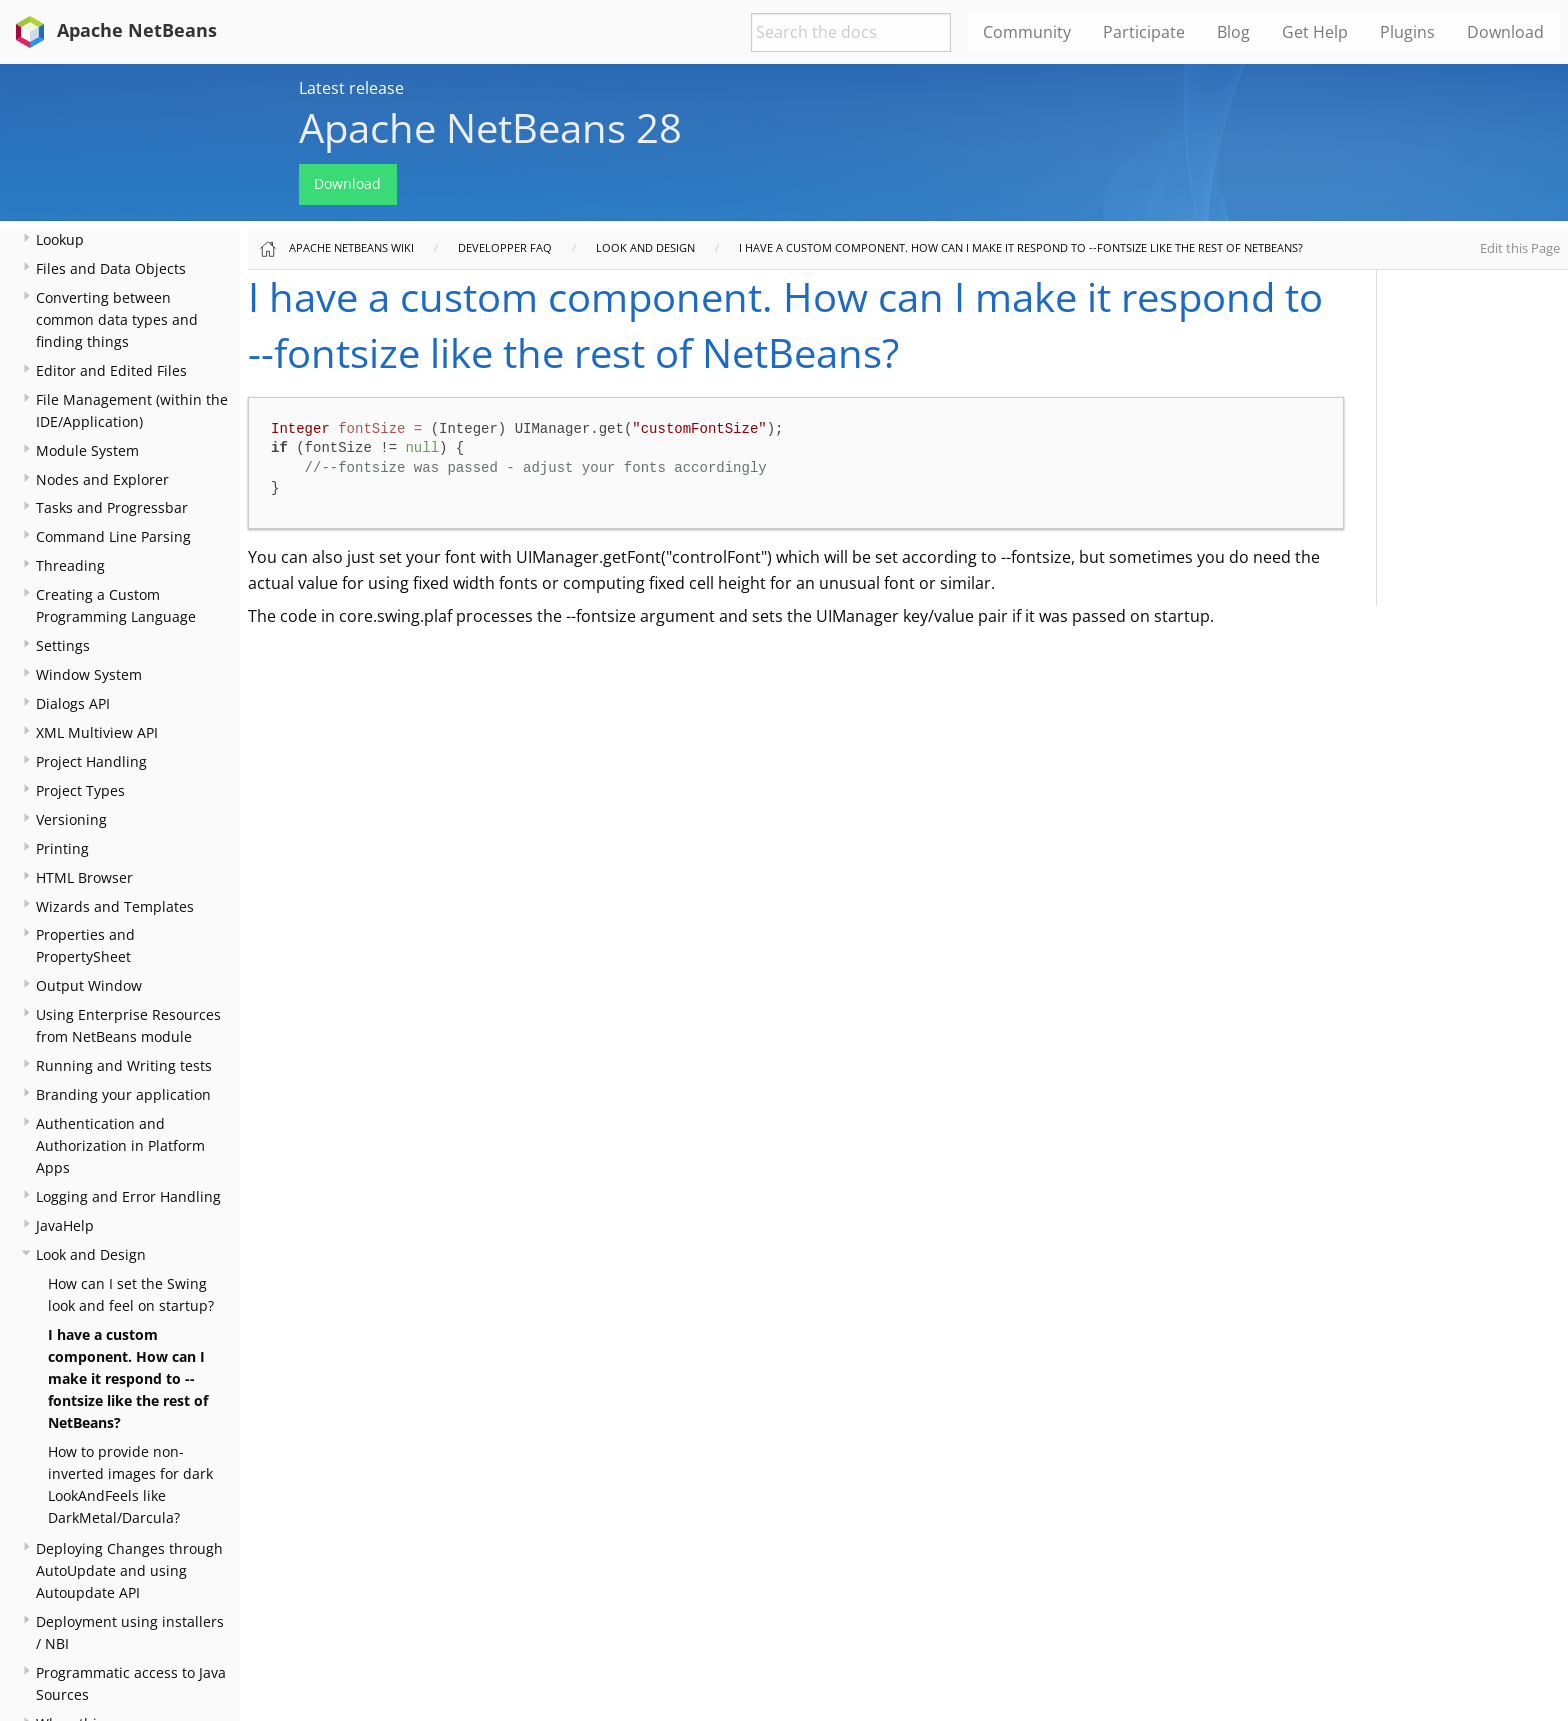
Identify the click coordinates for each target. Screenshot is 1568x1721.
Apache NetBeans (112, 30)
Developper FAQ (505, 247)
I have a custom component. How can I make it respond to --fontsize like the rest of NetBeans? (128, 1378)
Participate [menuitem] (1144, 32)
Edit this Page (1520, 248)
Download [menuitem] (1505, 32)
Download (347, 183)
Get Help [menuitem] (1315, 32)
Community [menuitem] (1027, 32)
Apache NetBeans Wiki (351, 247)
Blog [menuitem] (1233, 32)
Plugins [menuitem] (1407, 32)
